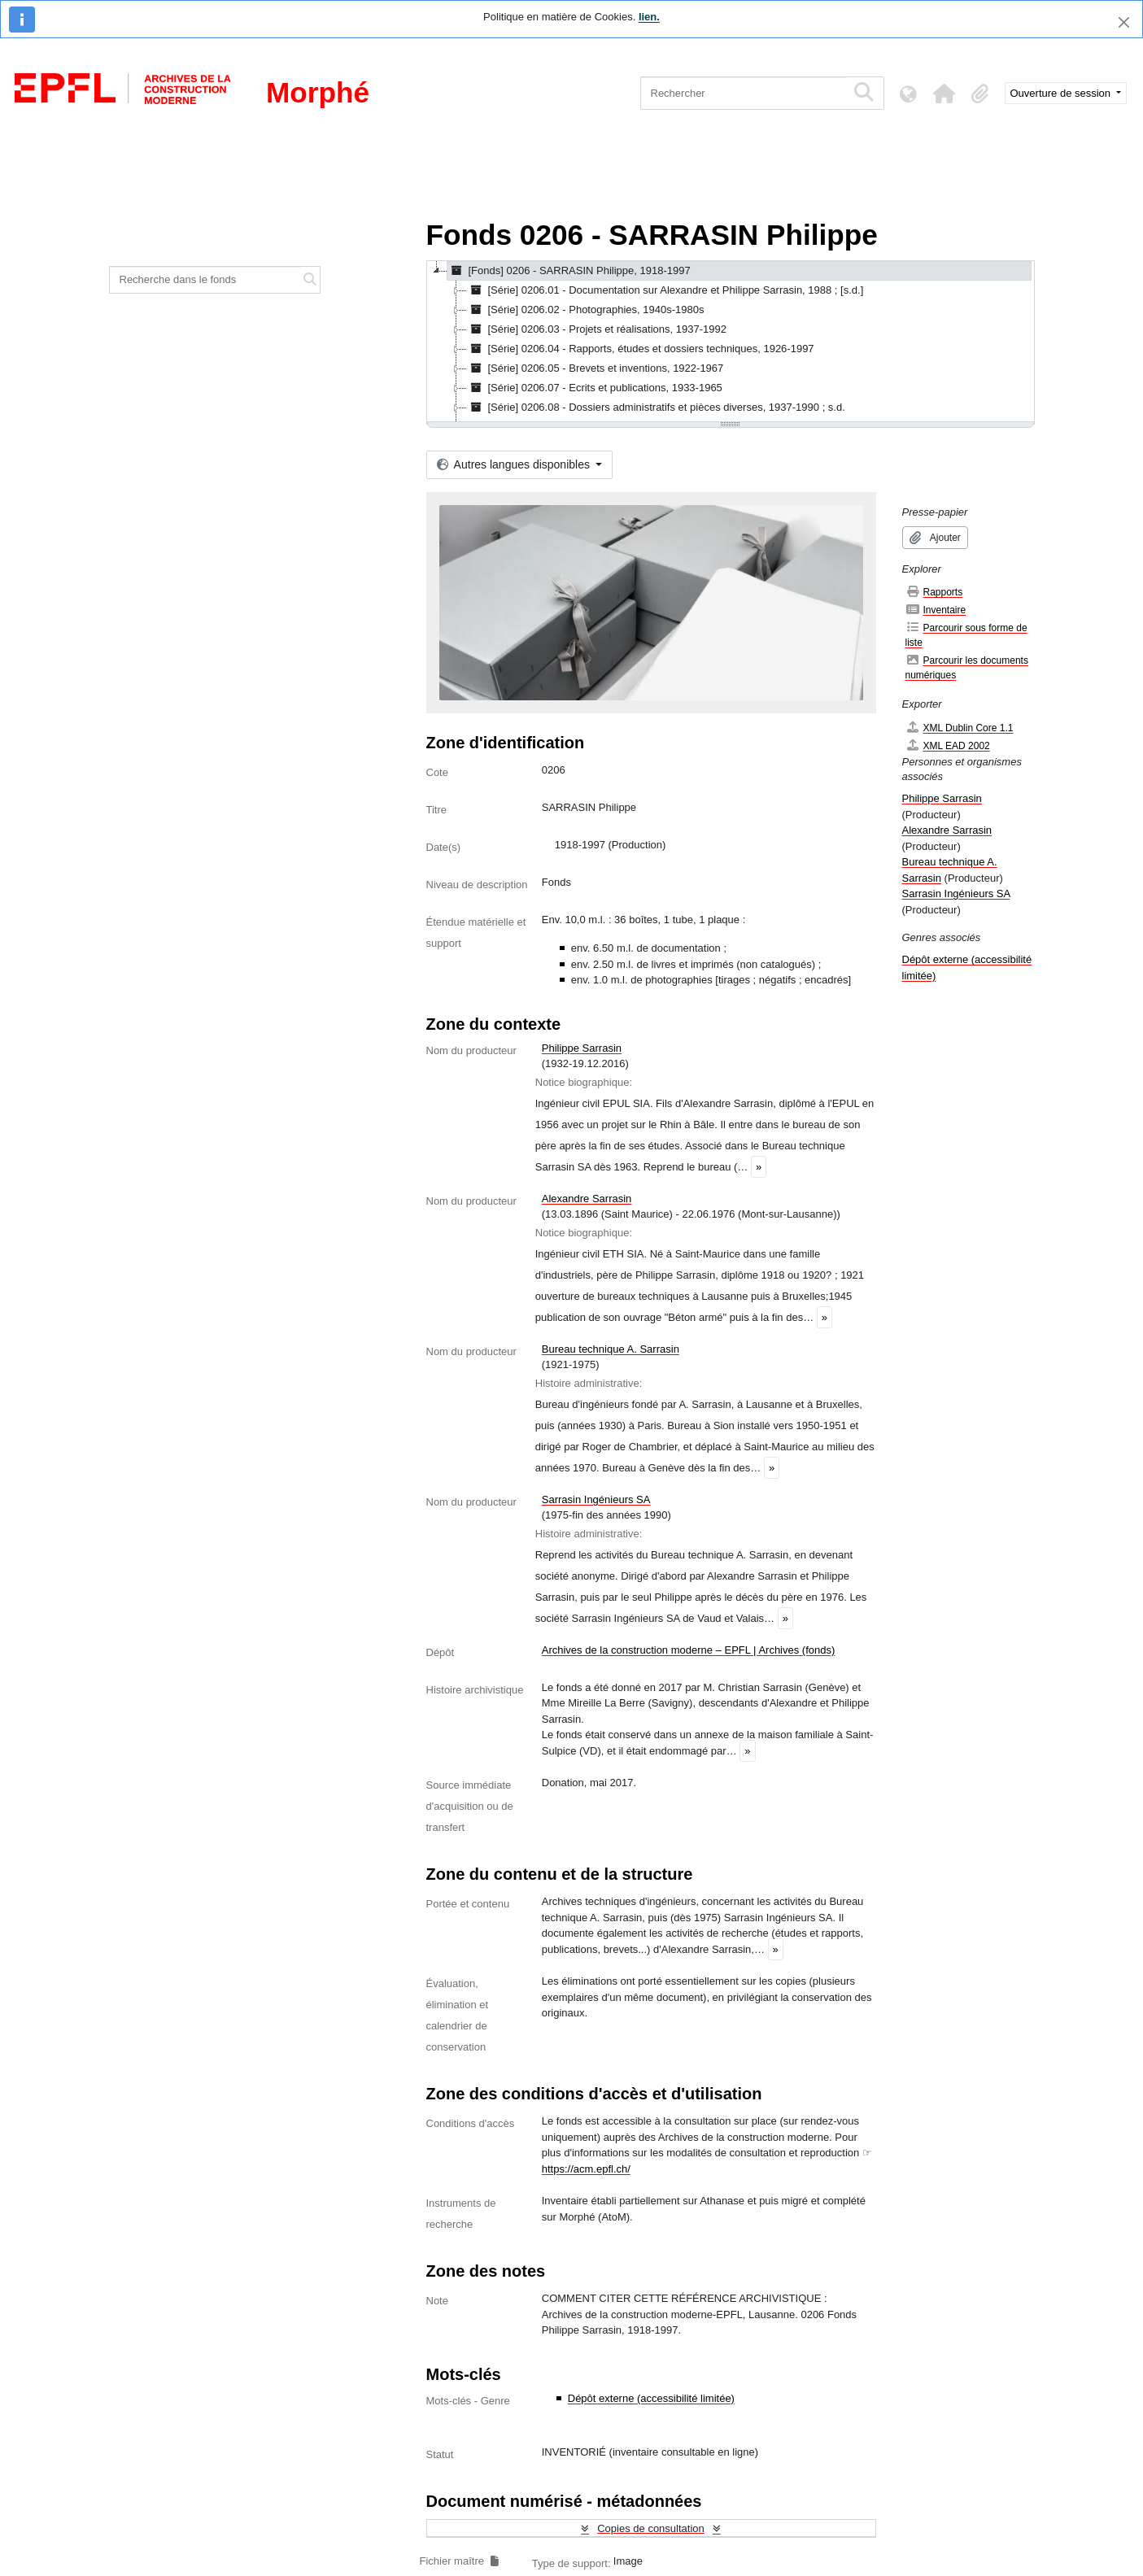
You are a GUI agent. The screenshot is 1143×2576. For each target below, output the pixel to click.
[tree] (730, 342)
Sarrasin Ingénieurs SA (596, 1499)
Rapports (934, 592)
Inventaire (935, 610)
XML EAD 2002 (947, 745)
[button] (944, 93)
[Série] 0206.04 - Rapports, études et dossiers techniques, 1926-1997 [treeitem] (640, 349)
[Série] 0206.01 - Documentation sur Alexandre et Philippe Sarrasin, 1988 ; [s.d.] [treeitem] (665, 290)
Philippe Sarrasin (582, 1048)
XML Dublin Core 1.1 (959, 727)
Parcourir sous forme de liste (966, 634)
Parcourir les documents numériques (966, 667)
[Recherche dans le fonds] (206, 280)
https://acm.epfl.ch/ (586, 2169)
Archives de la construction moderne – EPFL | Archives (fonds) (688, 1650)
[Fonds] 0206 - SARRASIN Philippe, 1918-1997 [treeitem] (569, 271)
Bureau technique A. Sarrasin (610, 1349)
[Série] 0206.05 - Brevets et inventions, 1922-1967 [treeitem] (595, 368)
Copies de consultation (651, 2528)
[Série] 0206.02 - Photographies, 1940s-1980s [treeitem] (586, 310)
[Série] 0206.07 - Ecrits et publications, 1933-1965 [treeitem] (594, 388)
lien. (649, 17)
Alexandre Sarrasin (587, 1198)
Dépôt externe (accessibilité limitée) (651, 2398)
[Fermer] (1124, 22)
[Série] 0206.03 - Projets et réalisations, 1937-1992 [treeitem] (596, 329)
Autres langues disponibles (515, 464)
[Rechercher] (743, 93)
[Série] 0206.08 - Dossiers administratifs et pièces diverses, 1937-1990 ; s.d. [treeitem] (656, 407)
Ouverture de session (1062, 93)
